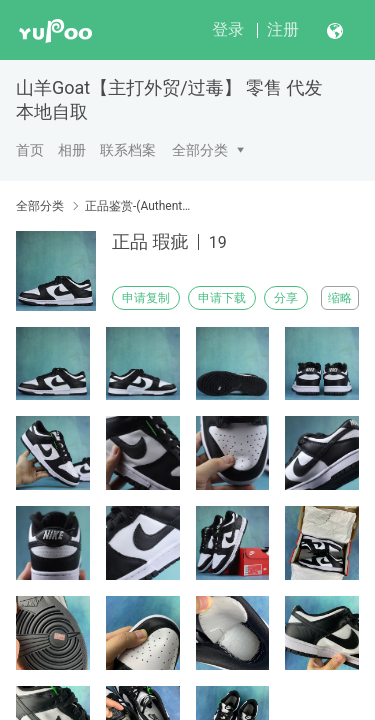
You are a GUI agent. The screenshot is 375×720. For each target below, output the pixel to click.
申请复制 (146, 298)
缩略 (340, 298)
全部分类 (200, 150)
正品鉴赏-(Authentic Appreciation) (137, 206)
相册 (72, 150)
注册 (283, 29)
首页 (30, 150)
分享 (286, 298)
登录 (228, 29)
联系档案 (128, 150)
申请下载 (222, 298)
